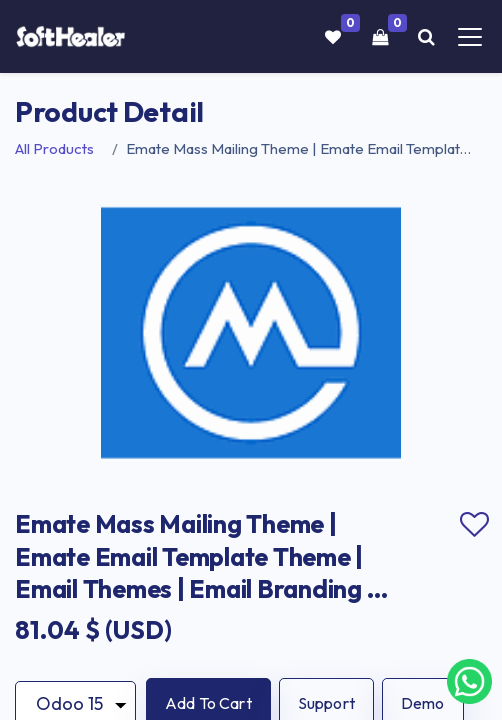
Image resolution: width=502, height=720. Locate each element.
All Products (54, 148)
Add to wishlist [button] (474, 525)
